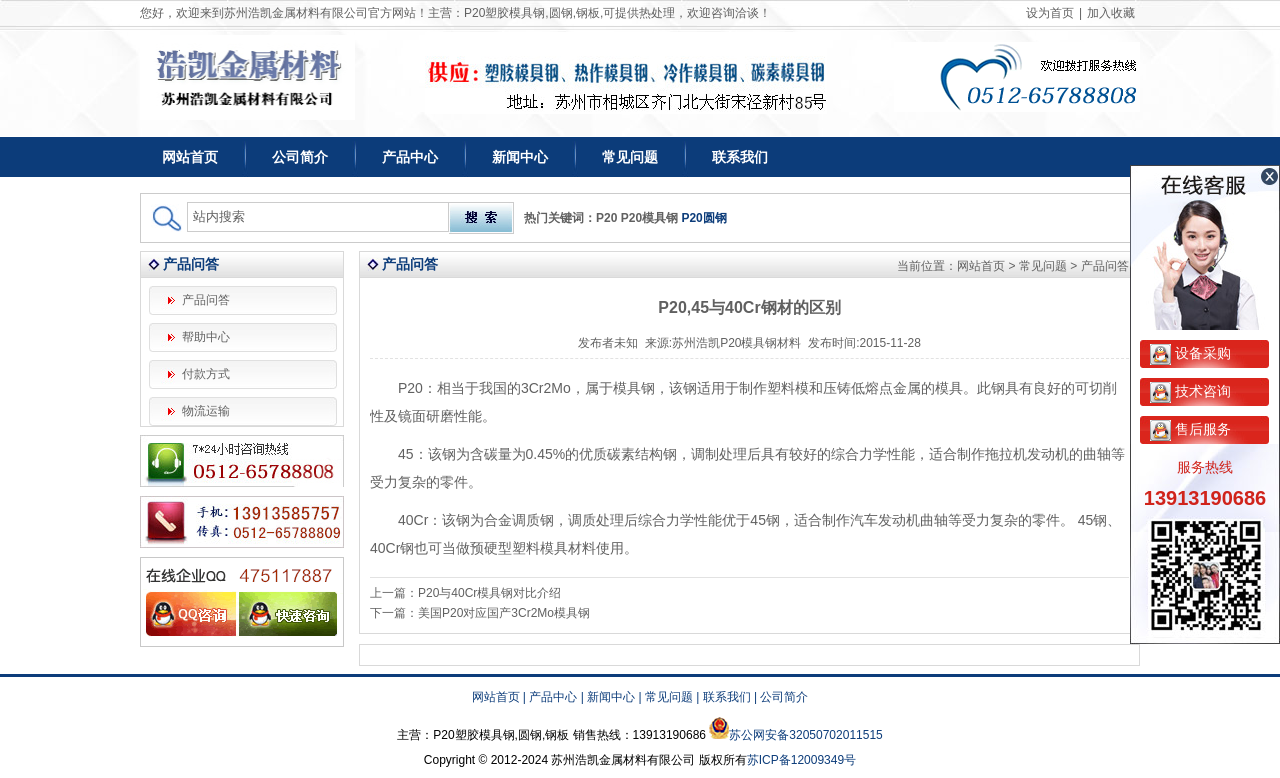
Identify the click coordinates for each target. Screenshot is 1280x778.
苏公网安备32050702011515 (805, 735)
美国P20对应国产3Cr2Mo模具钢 (504, 613)
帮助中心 (206, 337)
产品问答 (206, 300)
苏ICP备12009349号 (801, 760)
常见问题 (630, 157)
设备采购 (1190, 353)
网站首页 (190, 157)
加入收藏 (1111, 13)
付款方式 (206, 374)
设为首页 (1050, 13)
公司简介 (300, 157)
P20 (606, 218)
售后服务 (1190, 429)
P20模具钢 (649, 218)
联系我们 (740, 157)
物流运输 (206, 411)
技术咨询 (1190, 391)
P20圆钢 (703, 218)
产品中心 (410, 157)
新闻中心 (520, 157)
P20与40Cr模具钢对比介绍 (489, 593)
